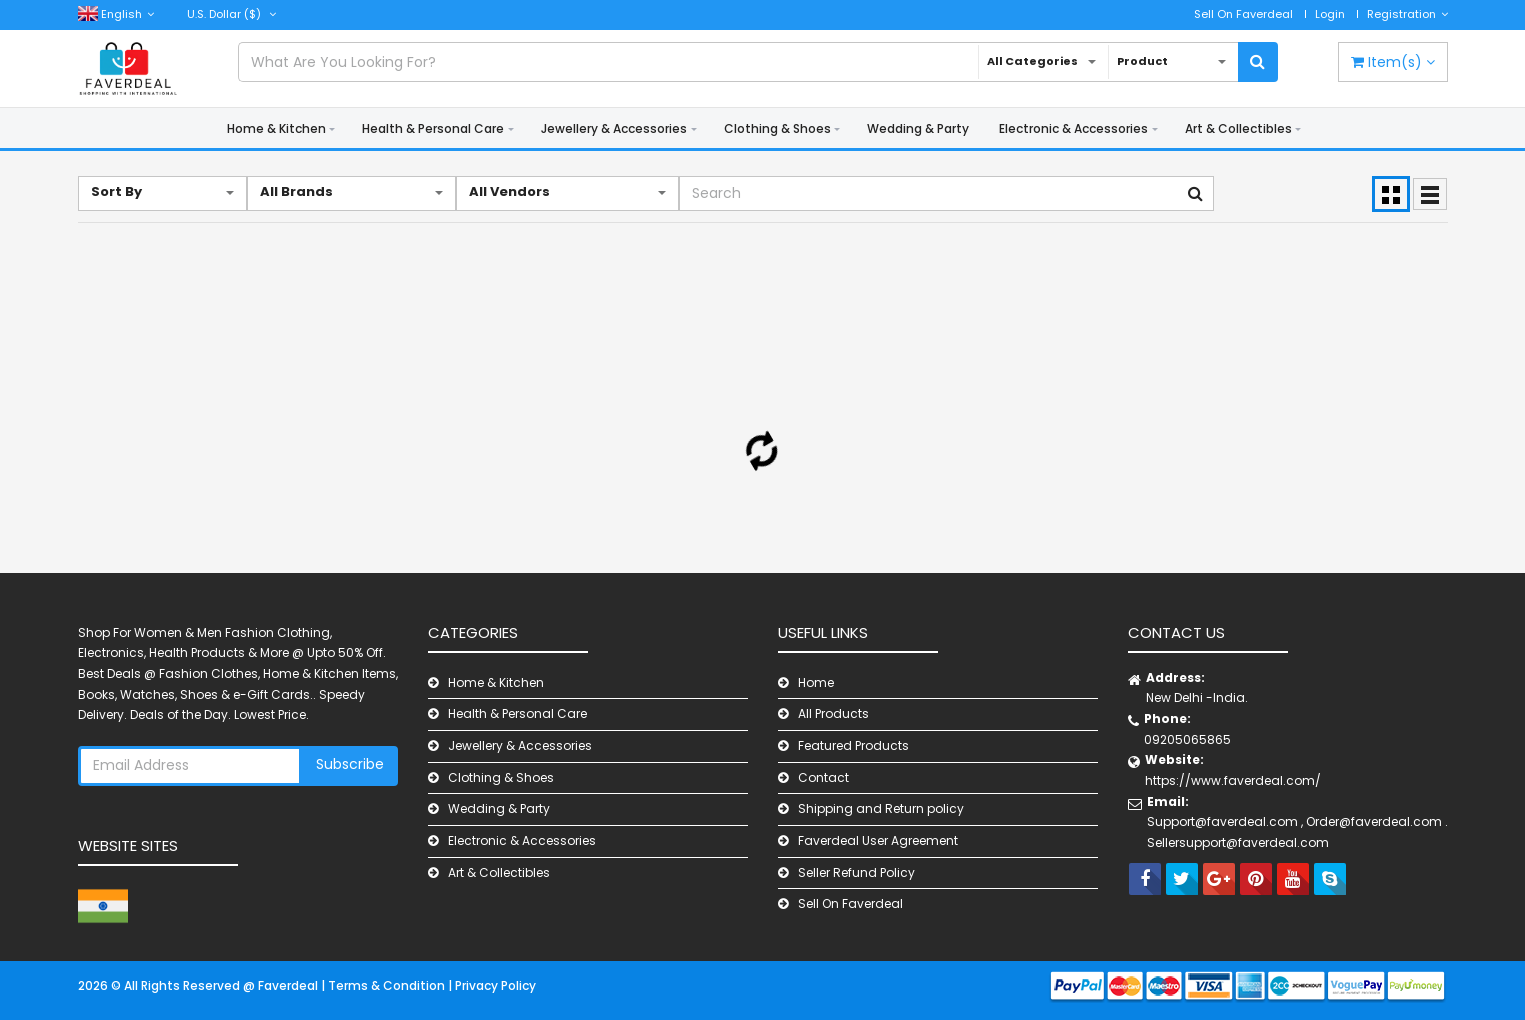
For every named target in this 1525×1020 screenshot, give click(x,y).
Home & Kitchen (276, 128)
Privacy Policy (495, 985)
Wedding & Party (918, 128)
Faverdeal (289, 985)
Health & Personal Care (433, 128)
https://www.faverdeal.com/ (1233, 780)
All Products (833, 713)
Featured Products (853, 745)
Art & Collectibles (1238, 128)
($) (231, 14)
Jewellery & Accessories (614, 128)
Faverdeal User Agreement (878, 840)
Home (816, 682)
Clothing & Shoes (777, 128)
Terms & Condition (388, 985)
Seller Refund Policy (856, 872)
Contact (823, 777)
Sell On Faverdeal (1243, 14)
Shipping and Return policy (881, 808)
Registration (1407, 14)
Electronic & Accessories (1073, 128)
